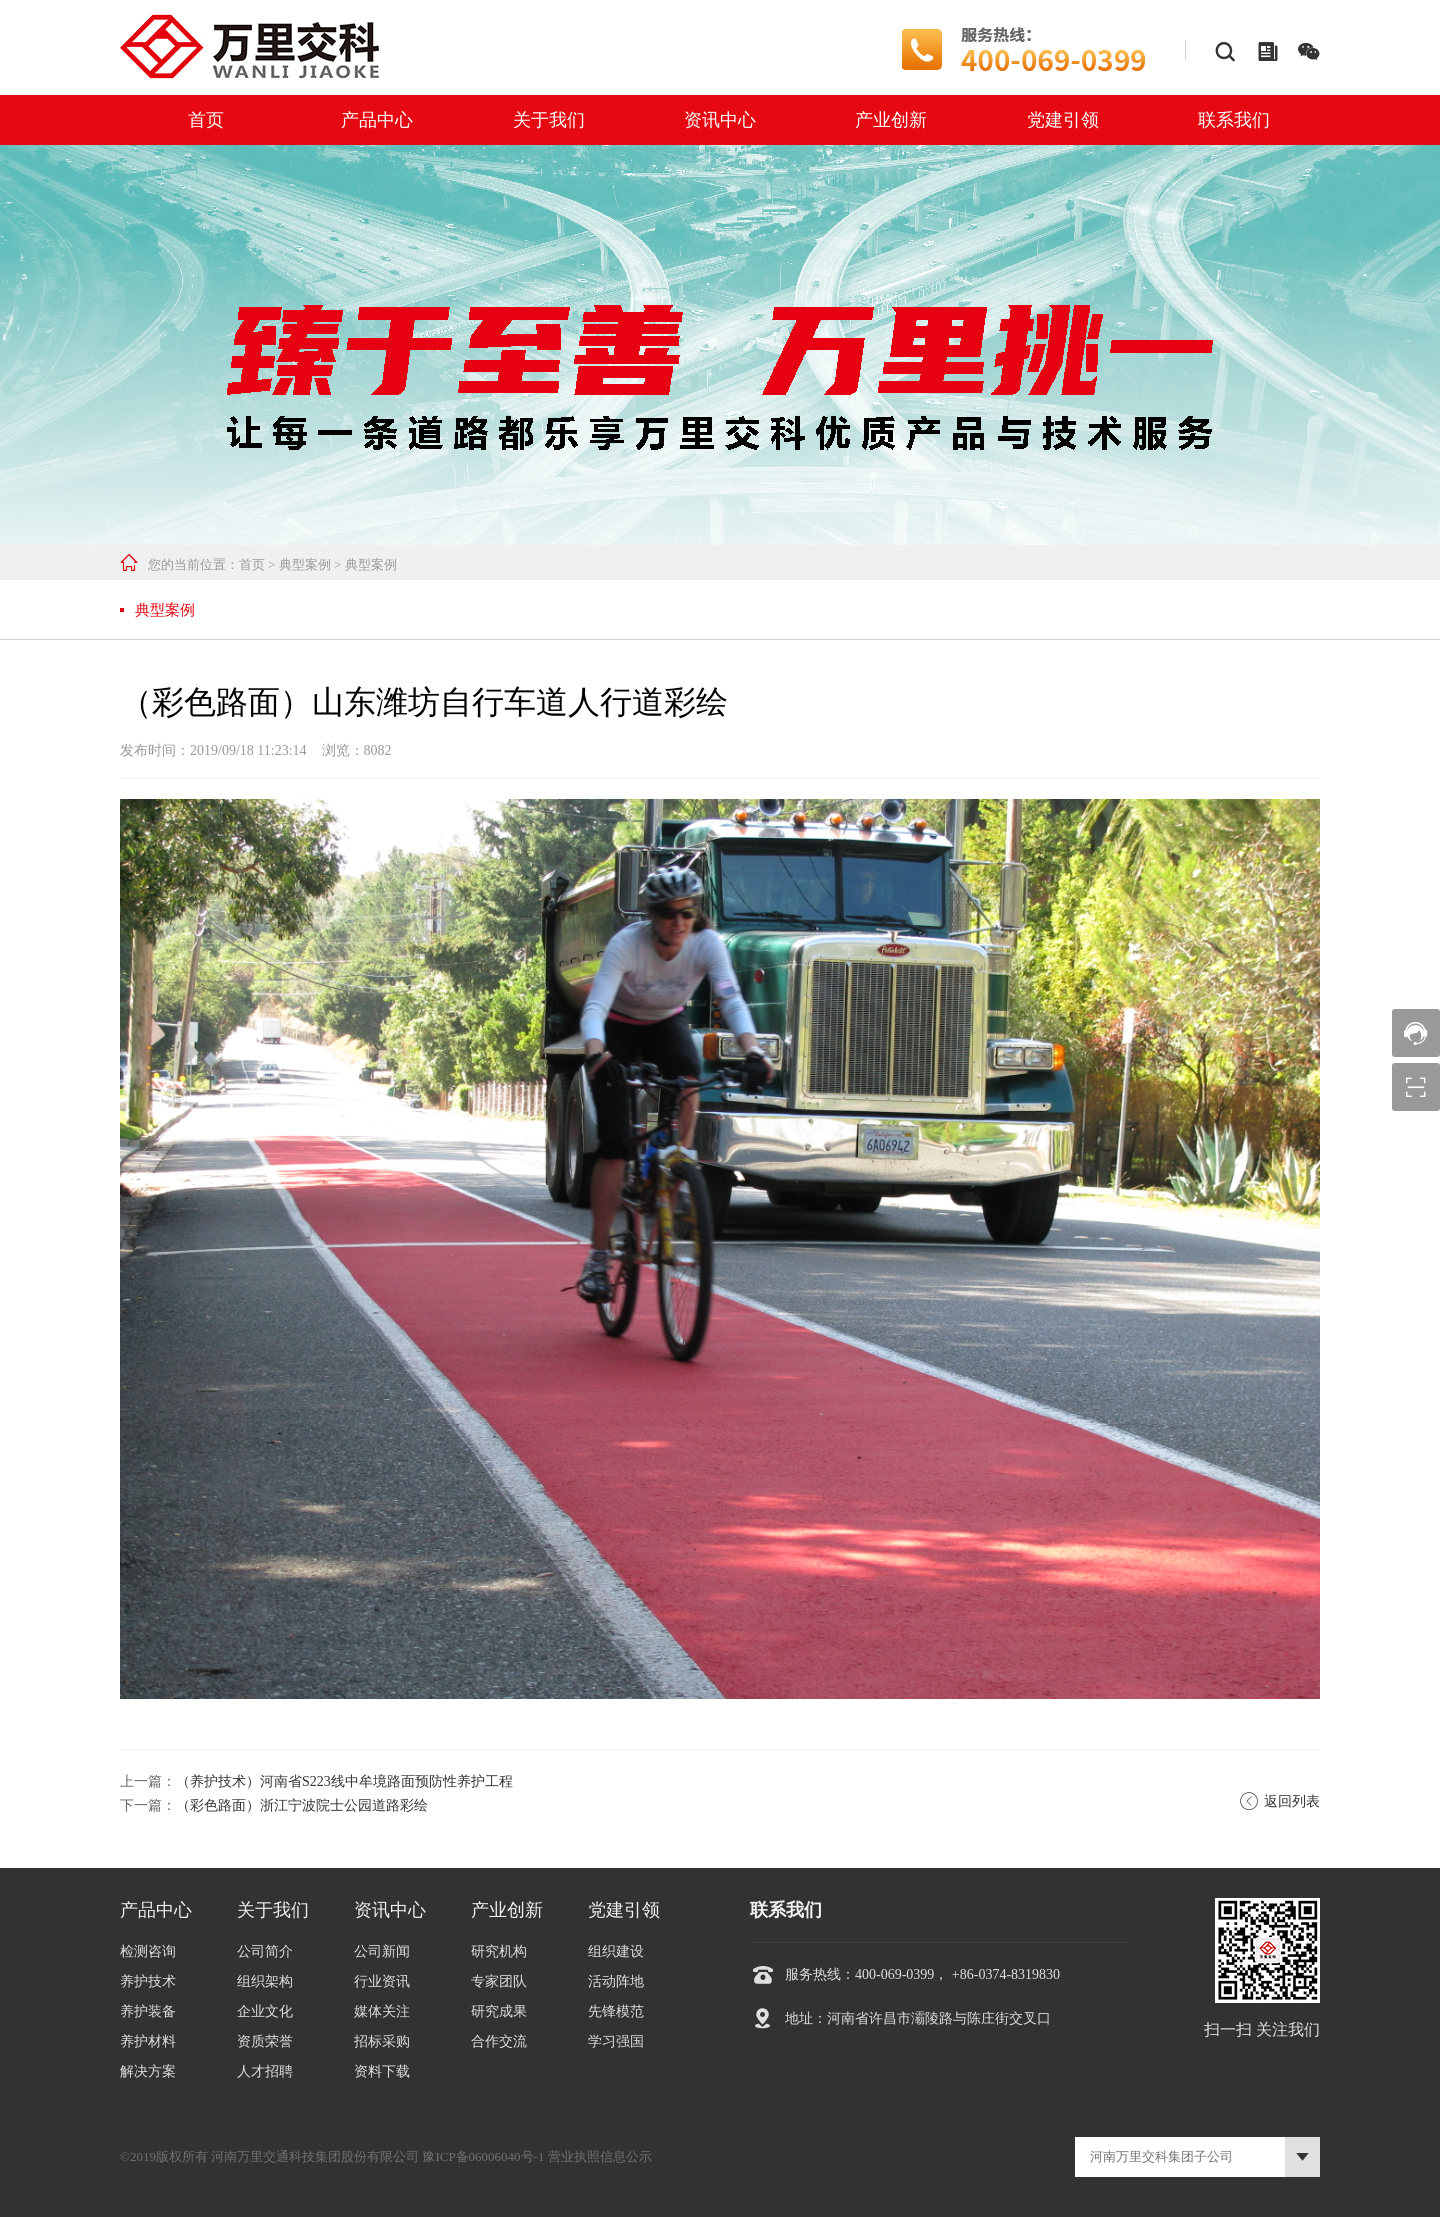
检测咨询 (148, 1951)
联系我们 (1234, 120)
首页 (206, 120)
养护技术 (148, 1981)
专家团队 (499, 1981)
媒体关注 (382, 2011)
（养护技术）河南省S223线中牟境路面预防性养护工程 (344, 1781)
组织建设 (616, 1951)
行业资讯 (382, 1981)
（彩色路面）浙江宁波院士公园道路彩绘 (302, 1805)
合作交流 (499, 2041)
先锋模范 (616, 2011)
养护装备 (148, 2011)
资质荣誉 (265, 2041)
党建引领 (1063, 120)
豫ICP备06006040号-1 (483, 2156)
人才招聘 (265, 2071)
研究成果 (499, 2011)
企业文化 (265, 2011)
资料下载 (382, 2071)
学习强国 (616, 2041)
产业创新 (891, 120)
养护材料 (148, 2041)
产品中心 (377, 120)
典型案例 (305, 564)
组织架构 (265, 1981)
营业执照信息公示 (600, 2156)
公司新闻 (382, 1951)
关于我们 (549, 120)
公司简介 (265, 1951)
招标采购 (382, 2041)
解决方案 (148, 2071)
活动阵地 (616, 1981)
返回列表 (1279, 1802)
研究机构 (499, 1951)
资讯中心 (720, 120)
